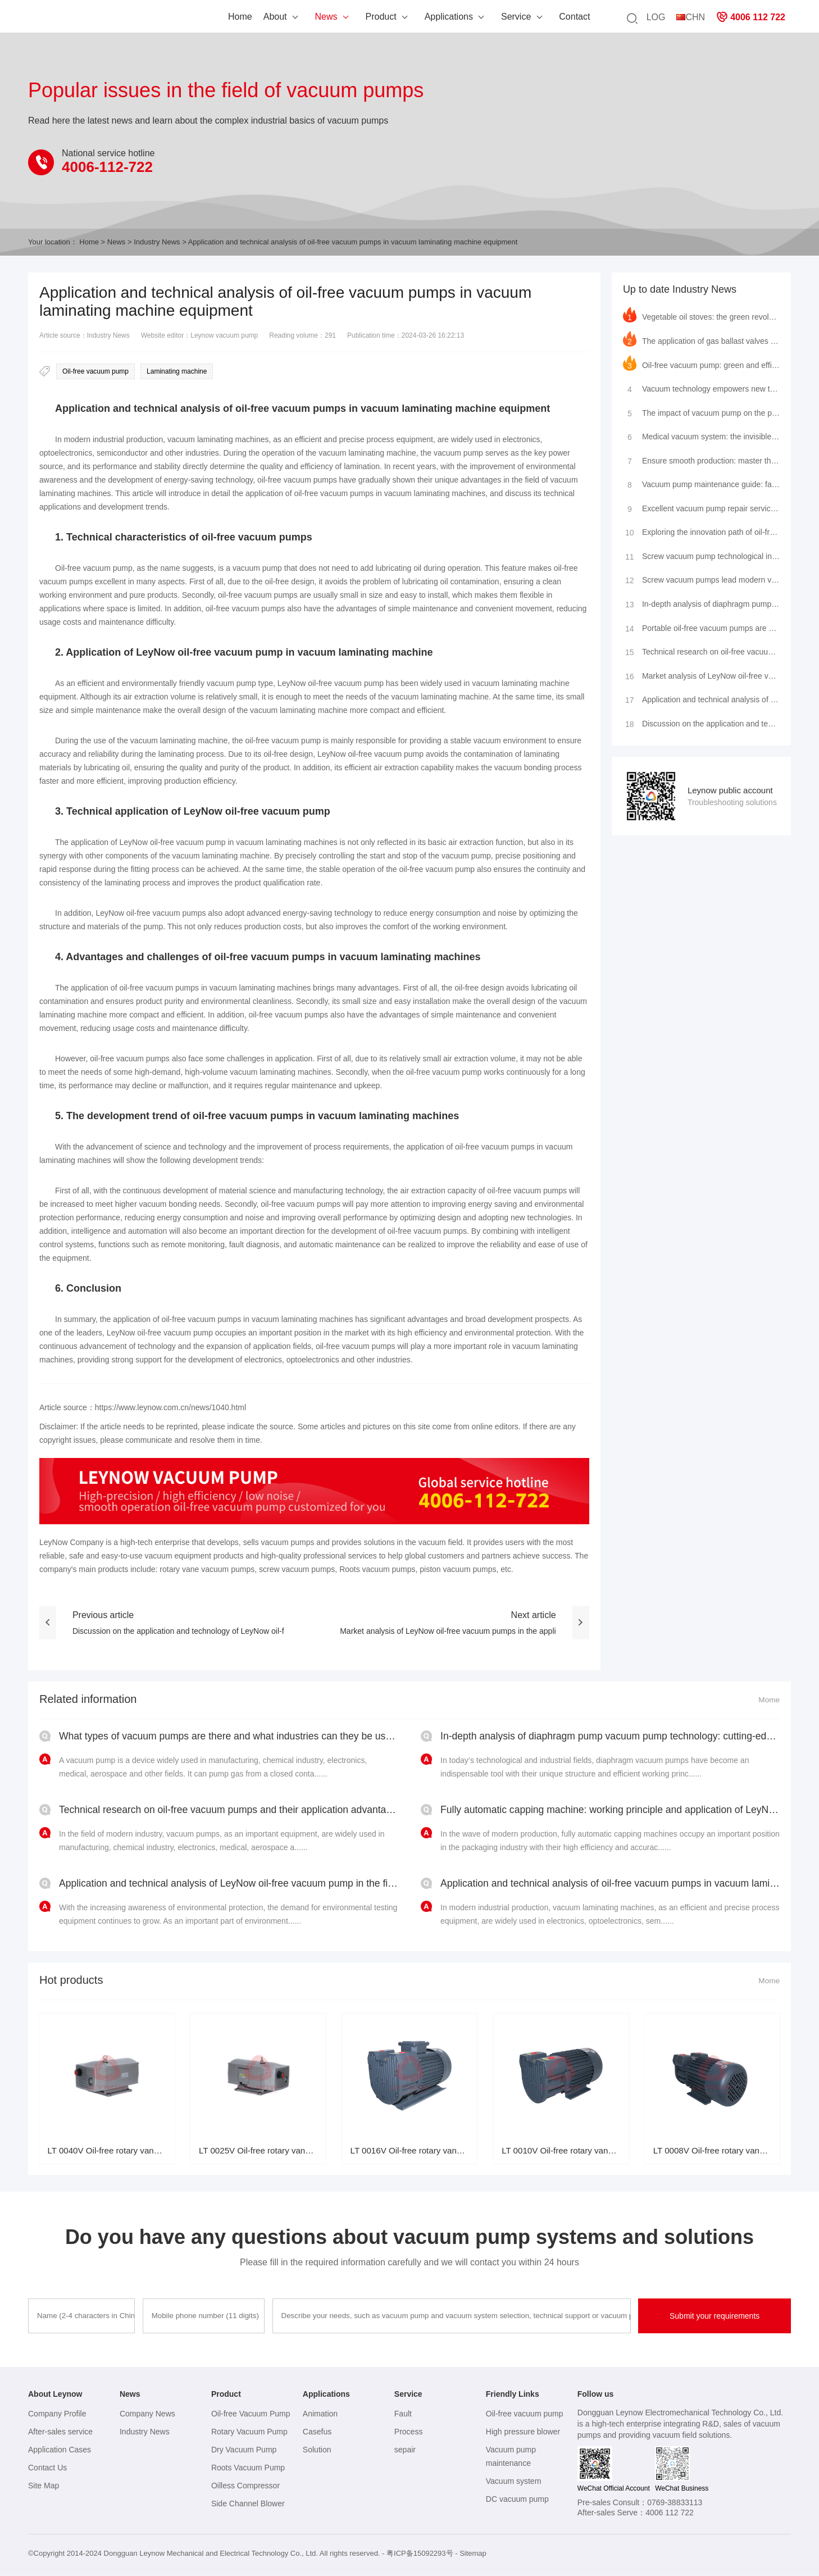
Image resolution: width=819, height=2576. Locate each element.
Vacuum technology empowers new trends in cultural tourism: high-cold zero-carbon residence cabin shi (701, 387)
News (286, 16)
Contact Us (47, 2468)
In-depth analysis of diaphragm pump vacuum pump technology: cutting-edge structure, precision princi (701, 604)
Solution (317, 2450)
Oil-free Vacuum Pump (250, 2414)
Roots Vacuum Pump (248, 2468)
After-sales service (60, 2432)
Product (340, 16)
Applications (408, 16)
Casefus (317, 2432)
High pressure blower (523, 2432)
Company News (147, 2414)
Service (475, 16)
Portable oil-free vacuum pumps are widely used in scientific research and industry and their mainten (701, 629)
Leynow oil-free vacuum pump (75, 18)
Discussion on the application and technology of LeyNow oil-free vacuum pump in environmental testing (701, 725)
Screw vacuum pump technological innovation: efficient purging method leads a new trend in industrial (701, 556)
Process (408, 2432)
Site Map (43, 2486)
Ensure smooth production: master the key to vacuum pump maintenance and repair (701, 459)
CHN (690, 16)
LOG (656, 16)
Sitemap (472, 2554)
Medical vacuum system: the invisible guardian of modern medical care (701, 435)
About (235, 16)
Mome (769, 1700)
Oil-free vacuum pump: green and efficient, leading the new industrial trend (701, 363)
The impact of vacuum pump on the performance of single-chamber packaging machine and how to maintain (701, 411)
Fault (403, 2414)
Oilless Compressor (245, 2486)
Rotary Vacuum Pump (249, 2432)
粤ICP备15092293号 (419, 2554)
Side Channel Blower (248, 2504)
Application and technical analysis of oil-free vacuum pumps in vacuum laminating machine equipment (701, 701)
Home (200, 16)
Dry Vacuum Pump (243, 2450)
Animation (320, 2414)
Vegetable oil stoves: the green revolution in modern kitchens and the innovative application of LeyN (701, 314)
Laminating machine (177, 371)
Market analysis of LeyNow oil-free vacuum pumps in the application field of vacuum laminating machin (701, 677)
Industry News (157, 242)
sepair (405, 2450)
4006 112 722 (750, 17)
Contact (533, 16)
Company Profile (57, 2414)
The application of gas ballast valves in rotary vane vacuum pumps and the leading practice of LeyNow (701, 339)
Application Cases (59, 2450)
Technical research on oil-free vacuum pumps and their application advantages (701, 653)
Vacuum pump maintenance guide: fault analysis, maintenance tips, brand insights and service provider (701, 484)
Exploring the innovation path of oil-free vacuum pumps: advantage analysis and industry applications (701, 532)
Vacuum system (514, 2481)
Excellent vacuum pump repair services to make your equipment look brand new (701, 508)
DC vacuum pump (517, 2499)
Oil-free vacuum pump (95, 371)
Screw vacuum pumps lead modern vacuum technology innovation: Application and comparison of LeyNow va (701, 580)
